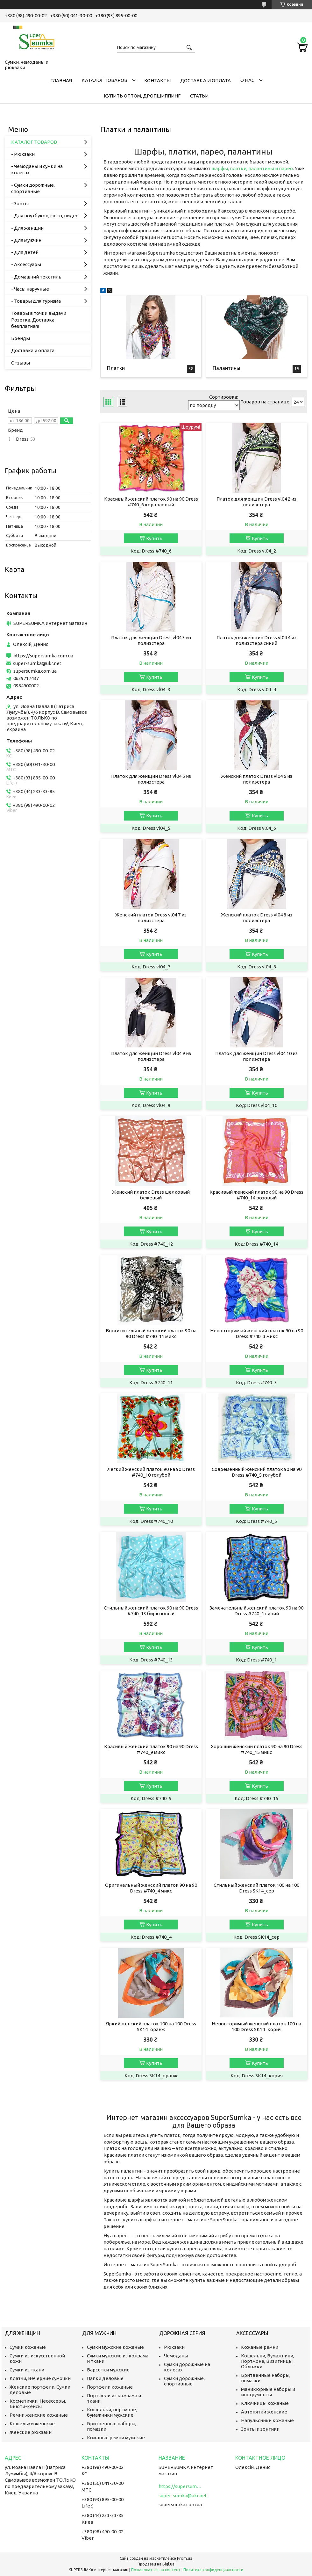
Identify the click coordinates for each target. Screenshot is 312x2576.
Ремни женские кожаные (39, 2415)
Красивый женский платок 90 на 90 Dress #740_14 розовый (256, 1194)
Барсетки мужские (108, 2369)
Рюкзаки (174, 2347)
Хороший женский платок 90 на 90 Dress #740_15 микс (256, 1749)
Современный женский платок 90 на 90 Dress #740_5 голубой (256, 1472)
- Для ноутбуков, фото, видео (45, 215)
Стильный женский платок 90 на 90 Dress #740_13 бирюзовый (151, 1610)
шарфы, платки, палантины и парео (252, 168)
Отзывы (20, 362)
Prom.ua (184, 2558)
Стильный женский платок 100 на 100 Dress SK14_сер (256, 1887)
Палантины (226, 368)
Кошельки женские (32, 2423)
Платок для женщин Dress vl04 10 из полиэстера (256, 1056)
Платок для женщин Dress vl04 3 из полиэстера (151, 640)
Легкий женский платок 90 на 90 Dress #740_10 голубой (151, 1472)
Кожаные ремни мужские (116, 2437)
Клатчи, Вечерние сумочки (40, 2378)
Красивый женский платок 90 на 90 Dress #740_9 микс (151, 1749)
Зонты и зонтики (260, 2429)
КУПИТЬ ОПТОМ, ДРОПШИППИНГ (142, 95)
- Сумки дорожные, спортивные (33, 188)
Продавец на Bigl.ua (156, 2564)
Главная (61, 80)
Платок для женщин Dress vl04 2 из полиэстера (256, 501)
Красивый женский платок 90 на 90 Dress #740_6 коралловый (151, 501)
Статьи (199, 95)
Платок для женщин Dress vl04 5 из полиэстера (151, 779)
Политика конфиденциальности (213, 2570)
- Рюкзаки (23, 154)
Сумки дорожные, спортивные (184, 2381)
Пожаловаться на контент (156, 2570)
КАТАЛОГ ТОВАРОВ (104, 80)
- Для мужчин (26, 240)
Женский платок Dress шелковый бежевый (151, 1194)
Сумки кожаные (28, 2347)
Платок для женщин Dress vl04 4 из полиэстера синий (256, 640)
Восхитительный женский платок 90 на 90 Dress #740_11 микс (151, 1333)
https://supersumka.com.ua (43, 655)
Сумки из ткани (27, 2369)
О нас (247, 80)
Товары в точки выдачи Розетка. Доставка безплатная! (38, 319)
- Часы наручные (30, 289)
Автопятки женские (264, 2411)
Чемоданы (176, 2355)
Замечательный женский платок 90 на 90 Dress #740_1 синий (256, 1610)
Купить (154, 538)
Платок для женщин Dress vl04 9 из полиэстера (151, 1056)
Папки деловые (105, 2378)
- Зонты (20, 203)
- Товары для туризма (36, 301)
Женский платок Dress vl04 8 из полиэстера (256, 917)
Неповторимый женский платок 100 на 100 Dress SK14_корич (256, 2026)
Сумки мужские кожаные (115, 2347)
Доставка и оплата (205, 80)
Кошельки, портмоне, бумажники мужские (112, 2412)
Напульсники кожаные (267, 2420)
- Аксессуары (26, 264)
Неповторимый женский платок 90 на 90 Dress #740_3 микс (256, 1333)
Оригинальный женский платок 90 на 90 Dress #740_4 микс (151, 1887)
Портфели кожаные (110, 2387)
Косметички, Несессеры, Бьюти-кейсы (38, 2403)
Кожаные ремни (259, 2347)
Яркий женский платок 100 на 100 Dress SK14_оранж (151, 2026)
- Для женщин (27, 228)
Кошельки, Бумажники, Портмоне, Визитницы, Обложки (267, 2361)
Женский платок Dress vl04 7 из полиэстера (151, 917)
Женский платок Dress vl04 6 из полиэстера (256, 779)
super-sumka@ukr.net (37, 663)
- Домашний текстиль (36, 276)
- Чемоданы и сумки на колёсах (37, 169)
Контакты (157, 80)
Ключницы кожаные (265, 2403)
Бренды (20, 338)
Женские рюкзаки (31, 2432)
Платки (116, 368)
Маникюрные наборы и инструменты (268, 2391)
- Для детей (25, 252)
